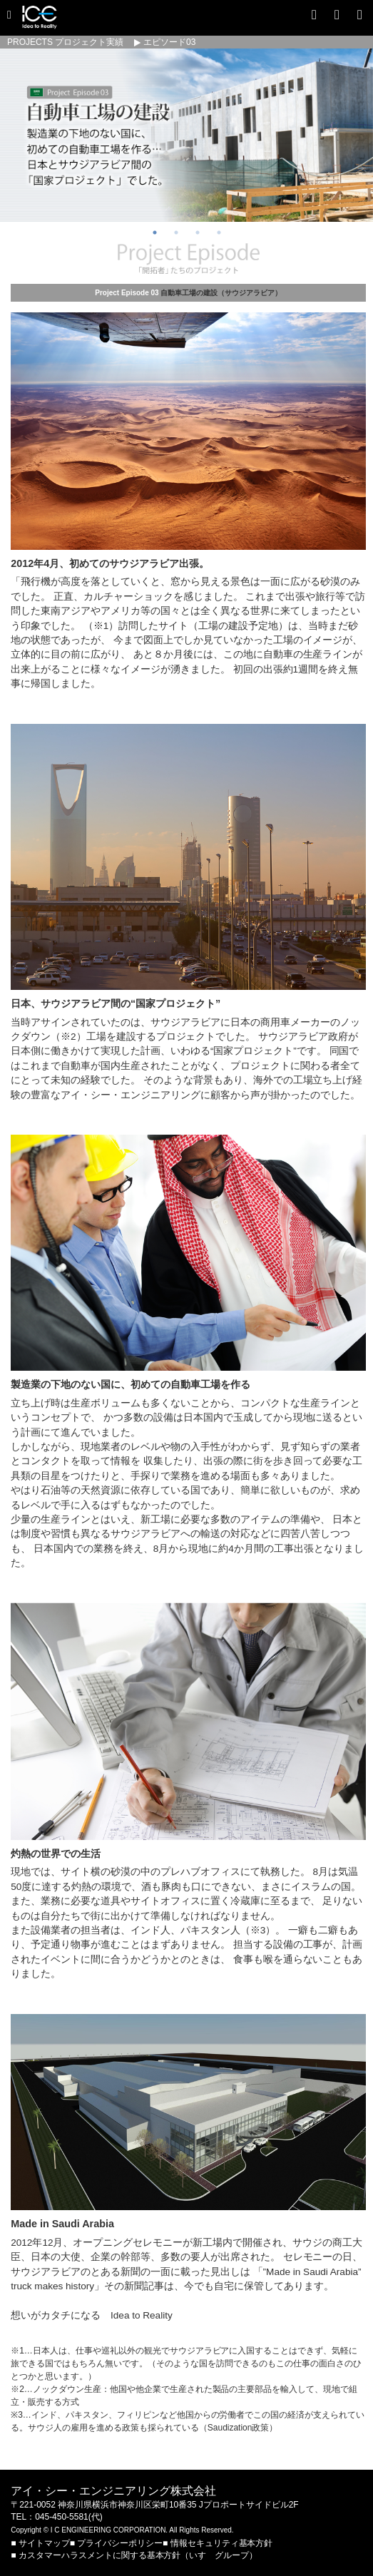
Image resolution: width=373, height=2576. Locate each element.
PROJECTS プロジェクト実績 (65, 42)
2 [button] (176, 232)
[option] (186, 135)
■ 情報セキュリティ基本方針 (217, 2543)
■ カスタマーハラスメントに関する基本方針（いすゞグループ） (134, 2555)
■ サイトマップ (40, 2543)
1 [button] (155, 232)
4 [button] (219, 232)
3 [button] (197, 232)
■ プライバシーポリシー (116, 2543)
